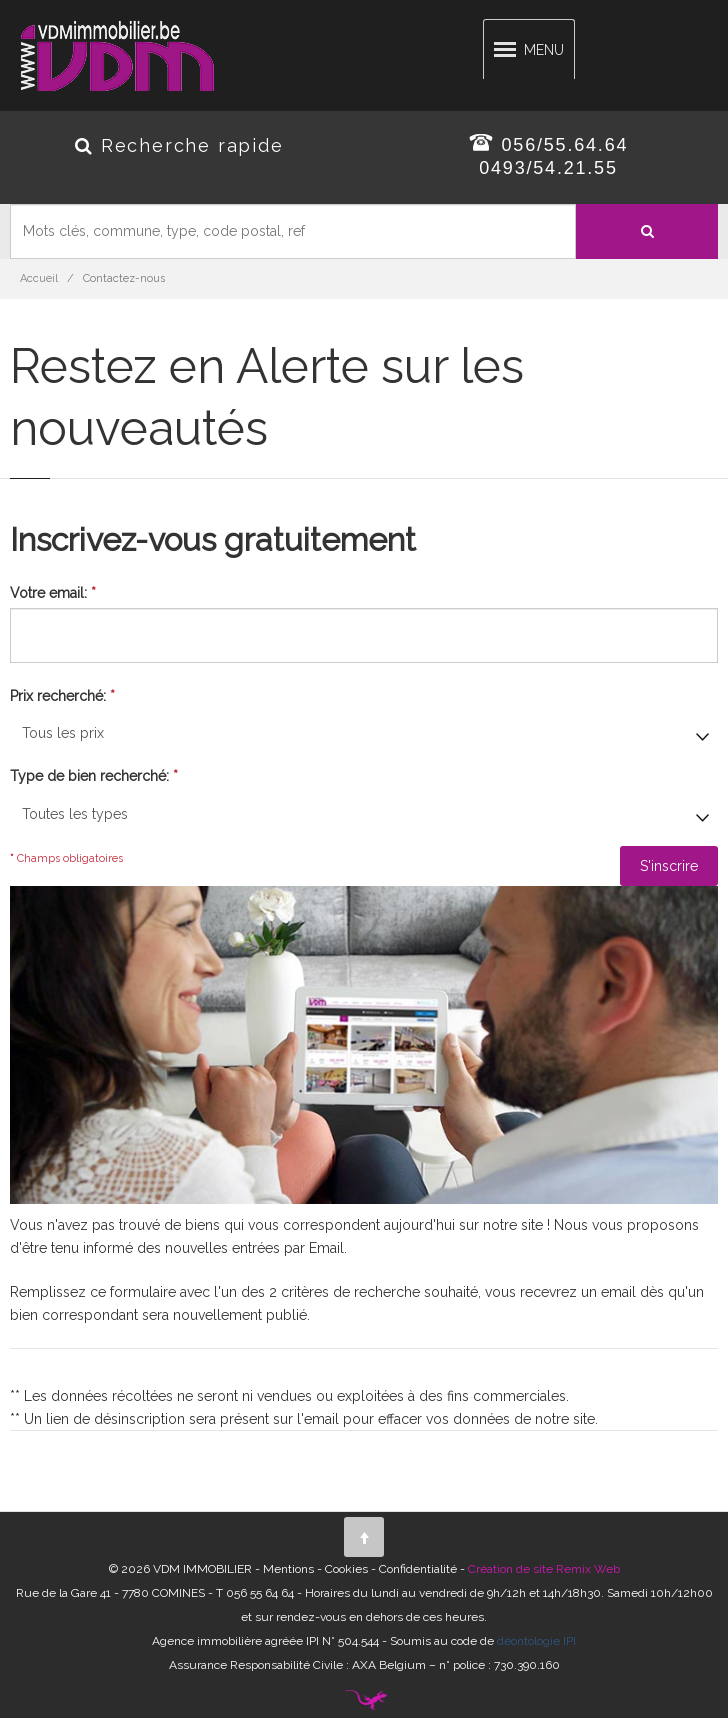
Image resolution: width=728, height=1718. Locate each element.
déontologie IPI (536, 1641)
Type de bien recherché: (94, 776)
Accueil (39, 278)
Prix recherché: (62, 696)
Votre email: (53, 593)
